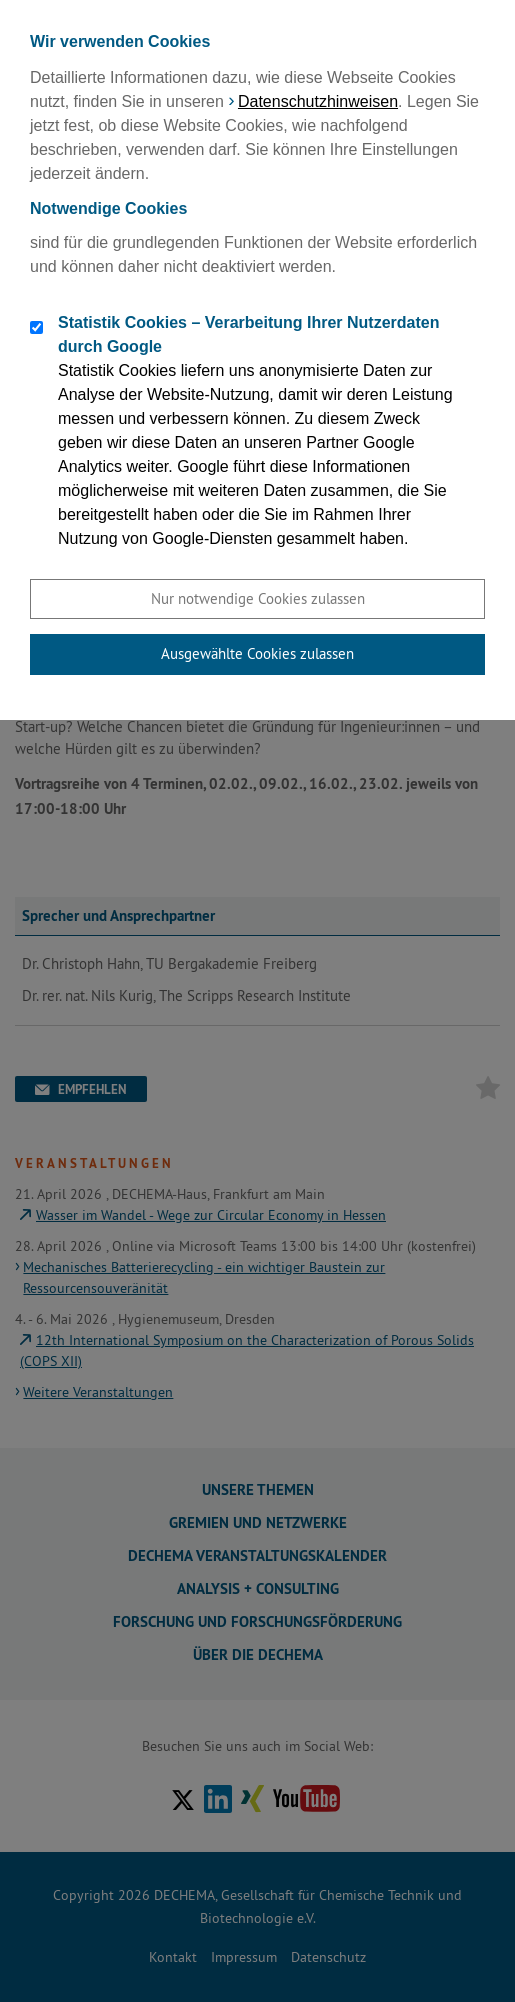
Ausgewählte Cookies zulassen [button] (257, 653)
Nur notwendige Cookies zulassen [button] (258, 598)
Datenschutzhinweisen (318, 101)
